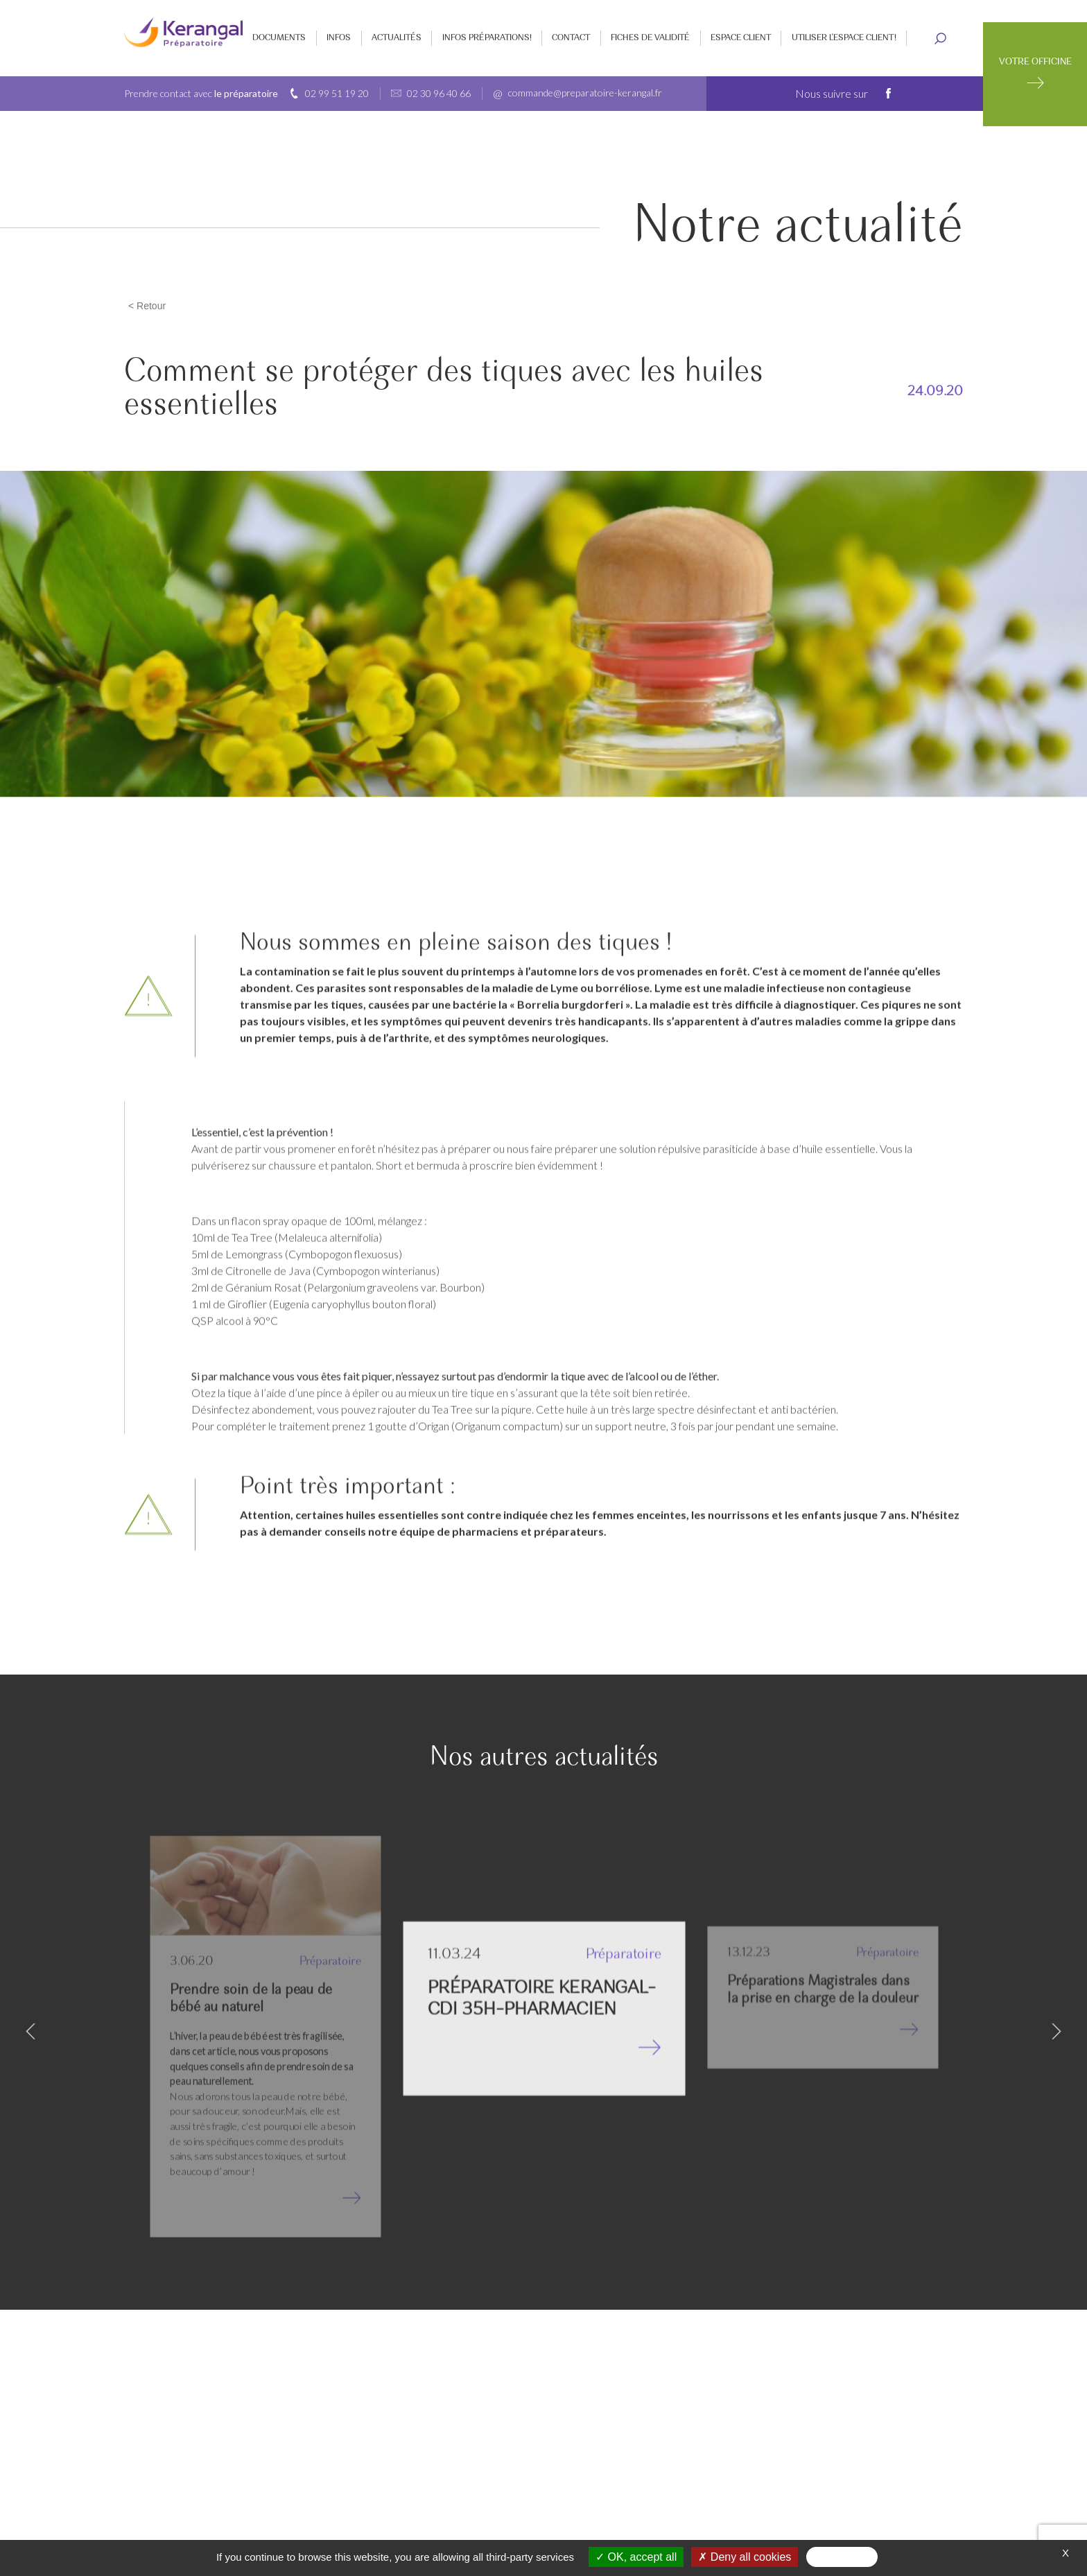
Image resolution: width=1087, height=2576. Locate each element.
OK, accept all (636, 2557)
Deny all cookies (744, 2557)
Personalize (842, 2557)
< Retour (147, 305)
